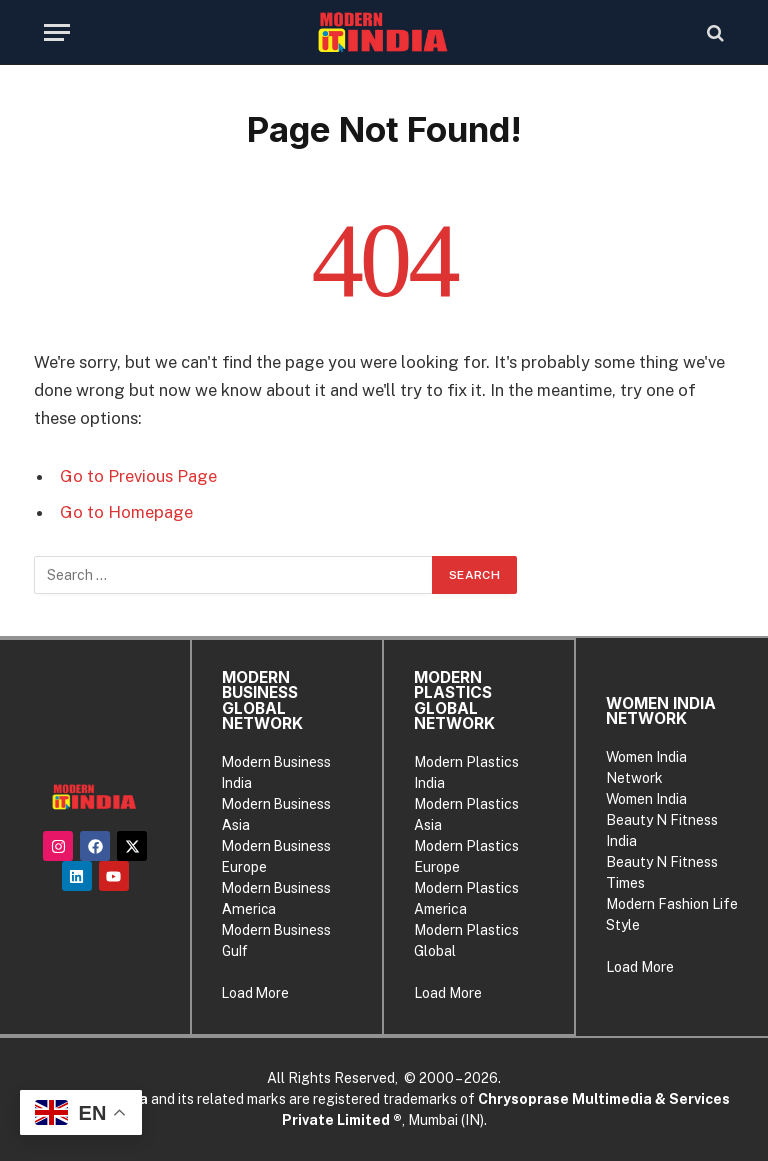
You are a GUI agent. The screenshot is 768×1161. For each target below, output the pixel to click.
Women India (646, 799)
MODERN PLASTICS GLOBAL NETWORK (454, 701)
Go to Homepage (126, 512)
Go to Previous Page (138, 476)
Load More (255, 993)
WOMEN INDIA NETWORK (661, 711)
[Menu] (57, 32)
